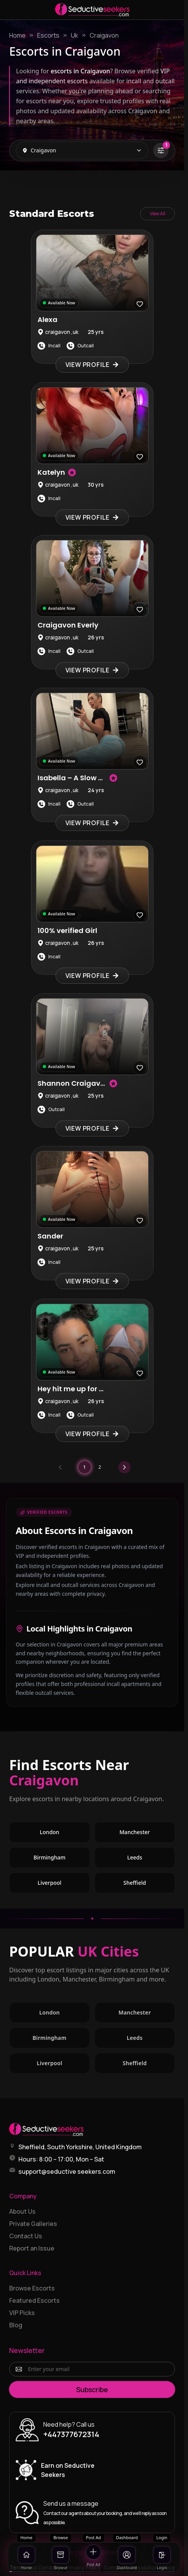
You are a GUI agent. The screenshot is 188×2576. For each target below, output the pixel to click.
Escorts (48, 35)
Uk (74, 35)
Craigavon (104, 35)
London (49, 1832)
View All (157, 213)
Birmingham (49, 1857)
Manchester (134, 1832)
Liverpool (49, 1882)
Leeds (134, 1857)
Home (17, 35)
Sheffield (134, 1882)
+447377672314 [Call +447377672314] (71, 2434)
